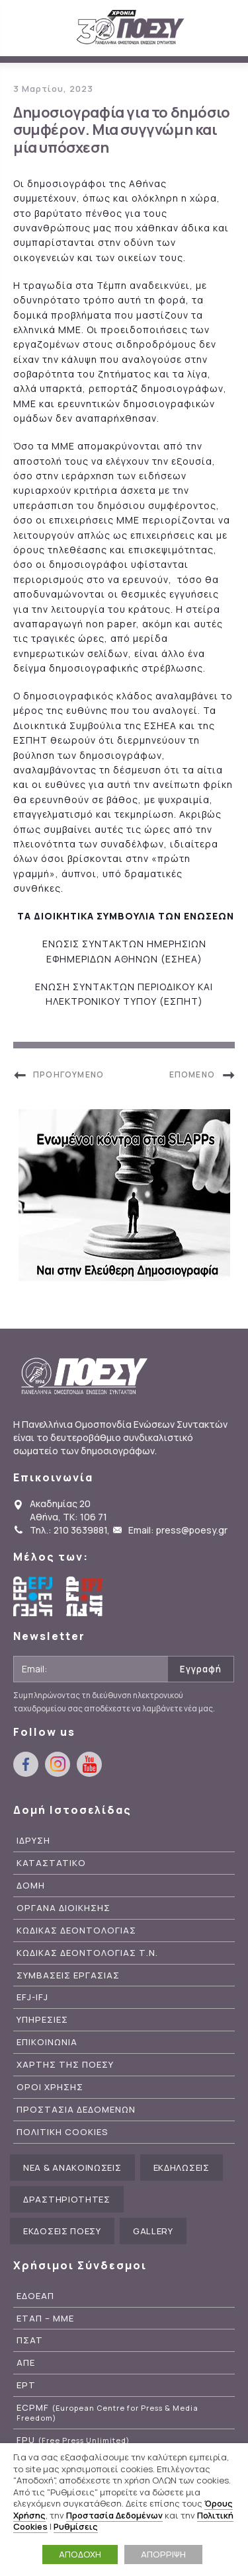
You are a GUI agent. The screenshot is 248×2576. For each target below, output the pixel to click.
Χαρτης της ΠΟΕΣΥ (65, 2065)
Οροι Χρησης (50, 2087)
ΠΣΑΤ (30, 2340)
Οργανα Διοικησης (63, 1908)
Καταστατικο (51, 1863)
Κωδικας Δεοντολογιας (76, 1930)
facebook (25, 1764)
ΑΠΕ (26, 2363)
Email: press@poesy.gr (177, 1530)
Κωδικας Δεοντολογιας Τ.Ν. (87, 1953)
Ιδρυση (33, 1841)
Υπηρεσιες (42, 2020)
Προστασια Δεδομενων (76, 2110)
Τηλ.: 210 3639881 (68, 1530)
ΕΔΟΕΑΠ (35, 2296)
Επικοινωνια (47, 2042)
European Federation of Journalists (33, 1596)
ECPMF (107, 2413)
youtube (89, 1764)
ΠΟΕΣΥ (130, 28)
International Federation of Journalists (86, 1596)
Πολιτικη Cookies (62, 2132)
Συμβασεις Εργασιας (68, 1975)
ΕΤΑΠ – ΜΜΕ (45, 2318)
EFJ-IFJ (32, 1997)
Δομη (31, 1886)
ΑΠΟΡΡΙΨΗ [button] (163, 2554)
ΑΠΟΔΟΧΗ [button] (80, 2554)
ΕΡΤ (26, 2385)
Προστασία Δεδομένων (114, 2515)
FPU (73, 2440)
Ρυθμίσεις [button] (76, 2526)
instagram (57, 1764)
